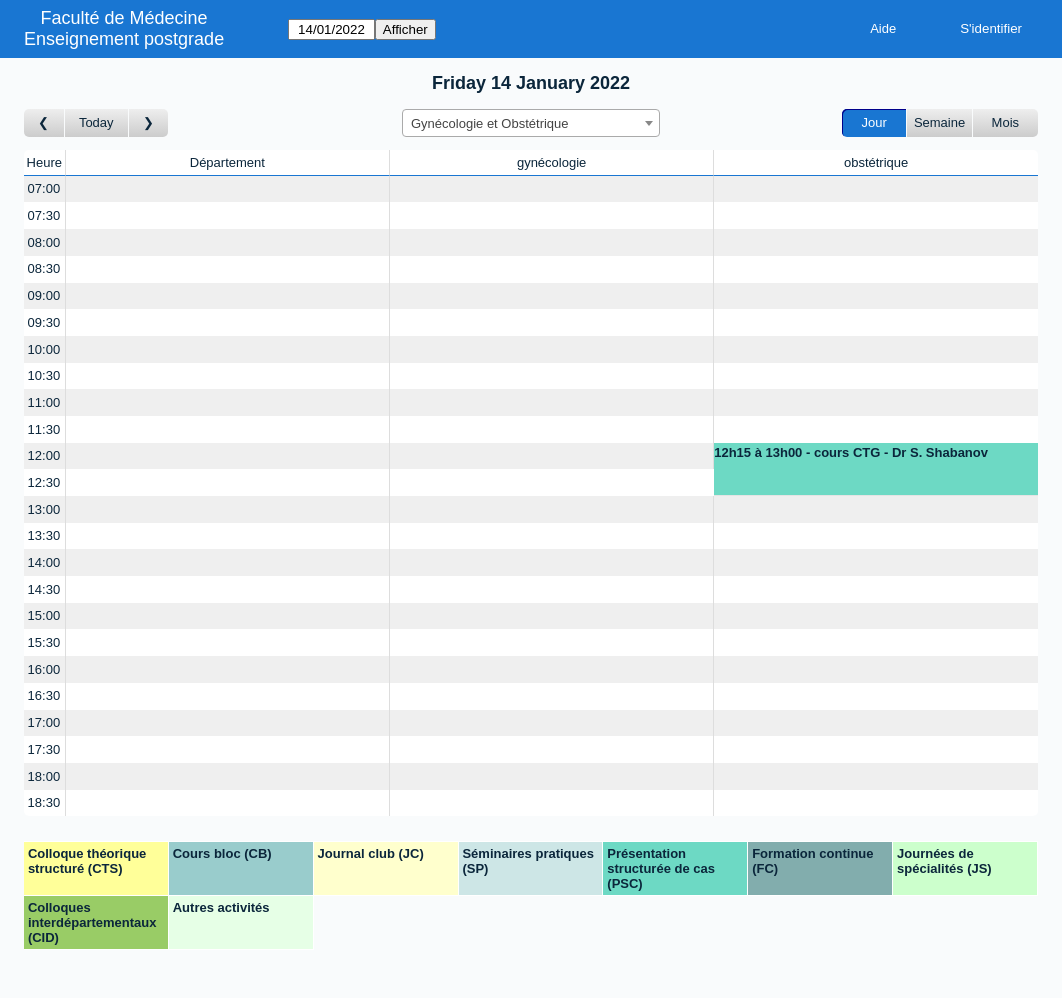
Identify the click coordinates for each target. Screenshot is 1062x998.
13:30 (44, 535)
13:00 (44, 509)
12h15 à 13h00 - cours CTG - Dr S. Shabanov (851, 452)
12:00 (44, 455)
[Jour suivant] (149, 123)
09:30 (44, 322)
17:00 (44, 722)
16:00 (44, 669)
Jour (874, 122)
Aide (883, 28)
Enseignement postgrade (124, 39)
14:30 (44, 589)
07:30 (44, 215)
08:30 (44, 268)
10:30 (44, 375)
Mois (1005, 122)
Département (227, 162)
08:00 (44, 242)
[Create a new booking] (227, 189)
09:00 (44, 295)
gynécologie (551, 162)
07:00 (44, 188)
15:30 (44, 642)
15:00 (44, 615)
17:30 (44, 749)
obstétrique (876, 162)
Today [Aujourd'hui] (96, 122)
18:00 (44, 776)
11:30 (44, 429)
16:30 (44, 695)
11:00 (44, 402)
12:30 (44, 482)
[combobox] (531, 123)
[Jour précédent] (44, 123)
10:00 (44, 349)
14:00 (44, 562)
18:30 (44, 802)
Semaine (939, 122)
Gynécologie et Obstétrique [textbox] (490, 123)
